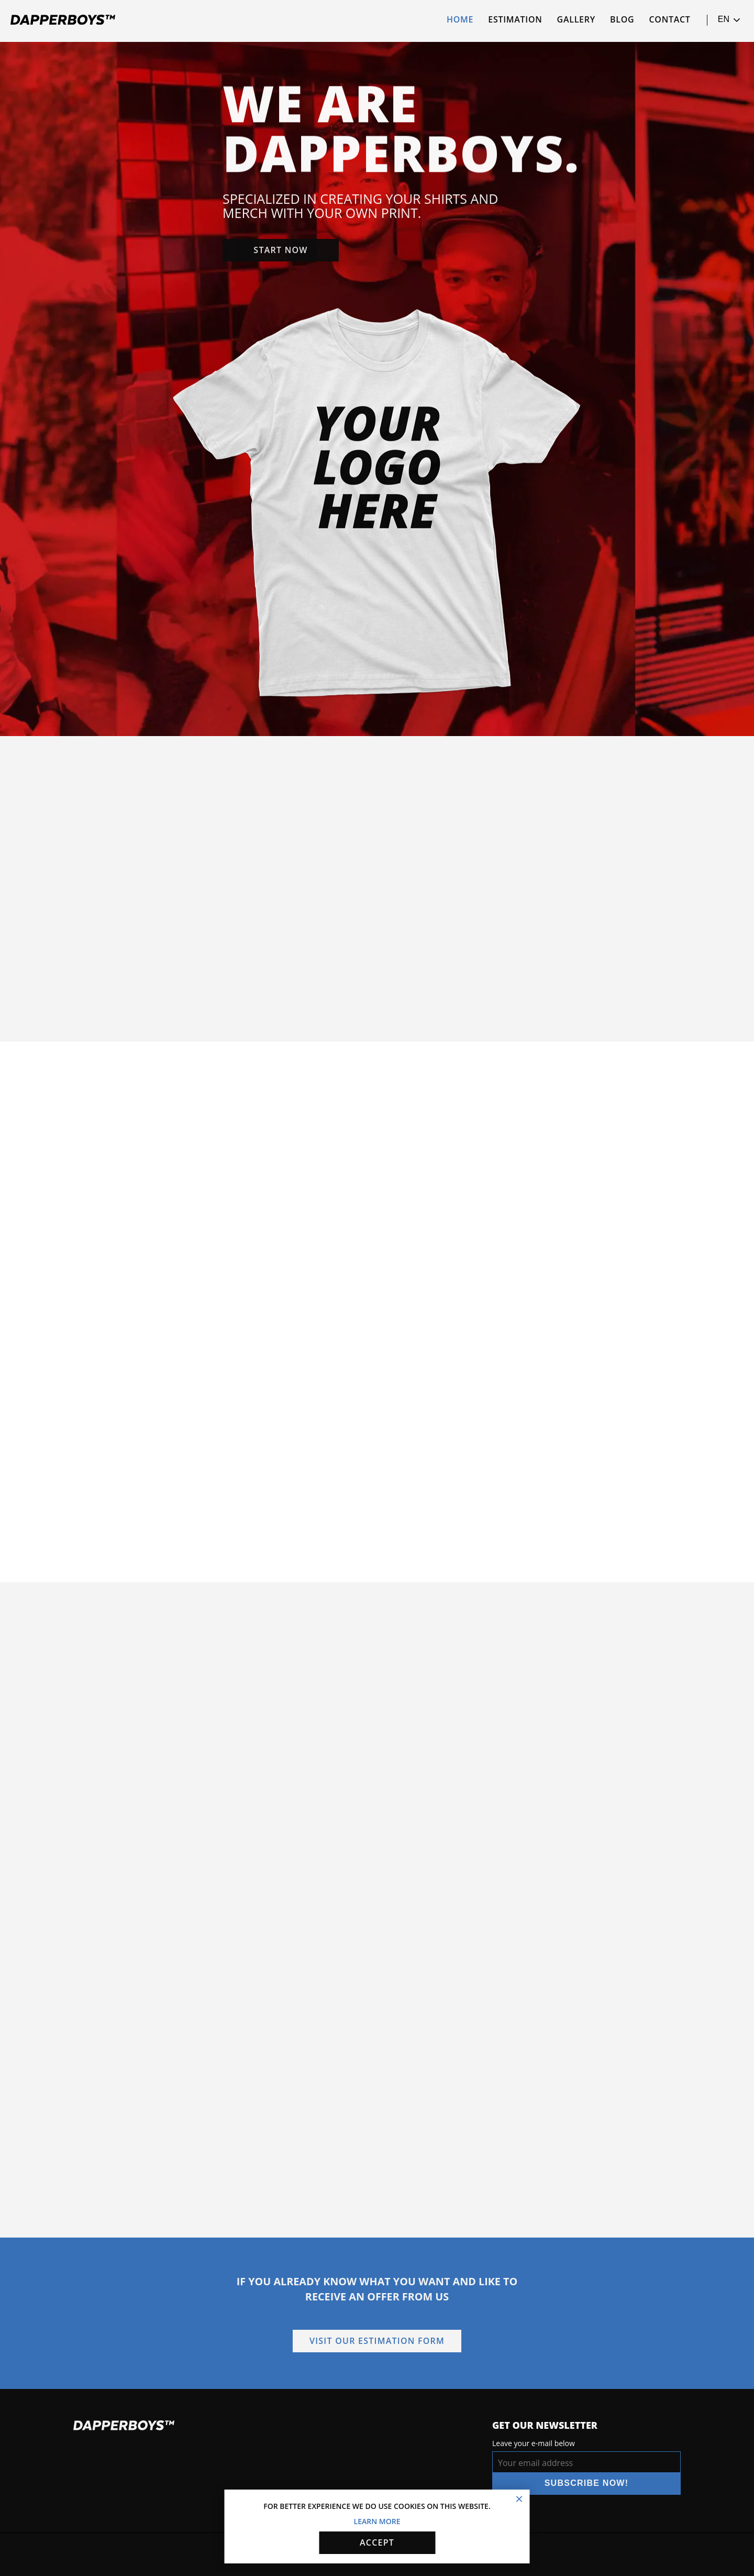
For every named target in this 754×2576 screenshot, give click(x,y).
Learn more (377, 2521)
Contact (670, 19)
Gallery (576, 19)
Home (460, 19)
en (729, 20)
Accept (377, 2542)
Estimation (515, 19)
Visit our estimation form (377, 2341)
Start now (280, 252)
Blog (622, 19)
